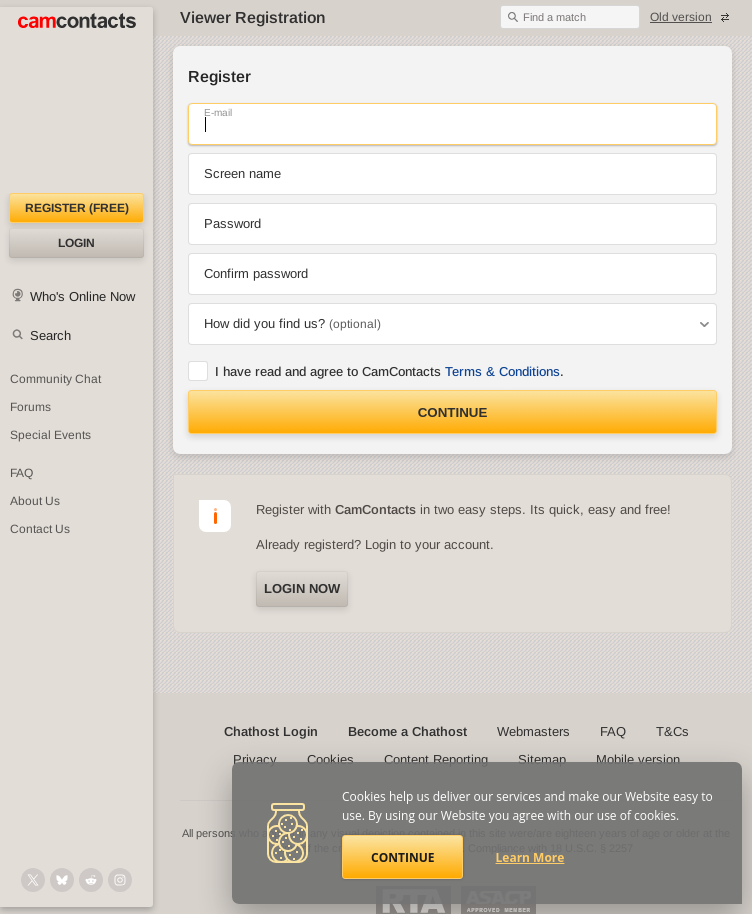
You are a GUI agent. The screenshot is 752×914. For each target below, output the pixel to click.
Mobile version (638, 759)
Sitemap (542, 759)
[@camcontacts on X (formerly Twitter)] (33, 880)
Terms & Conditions (502, 371)
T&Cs (672, 731)
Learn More (530, 857)
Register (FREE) (77, 208)
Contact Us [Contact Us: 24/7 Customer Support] (40, 529)
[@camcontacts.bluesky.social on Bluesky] (62, 880)
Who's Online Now (82, 296)
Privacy (255, 759)
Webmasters (533, 731)
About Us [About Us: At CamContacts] (35, 501)
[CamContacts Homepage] (76, 100)
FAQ (613, 731)
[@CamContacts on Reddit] (91, 880)
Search (50, 335)
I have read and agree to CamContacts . (389, 371)
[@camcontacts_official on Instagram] (120, 880)
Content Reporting (436, 759)
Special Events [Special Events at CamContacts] (50, 435)
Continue (453, 412)
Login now (302, 588)
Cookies (330, 759)
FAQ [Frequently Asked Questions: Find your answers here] (21, 473)
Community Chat (55, 379)
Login (76, 243)
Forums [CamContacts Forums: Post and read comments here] (30, 407)
